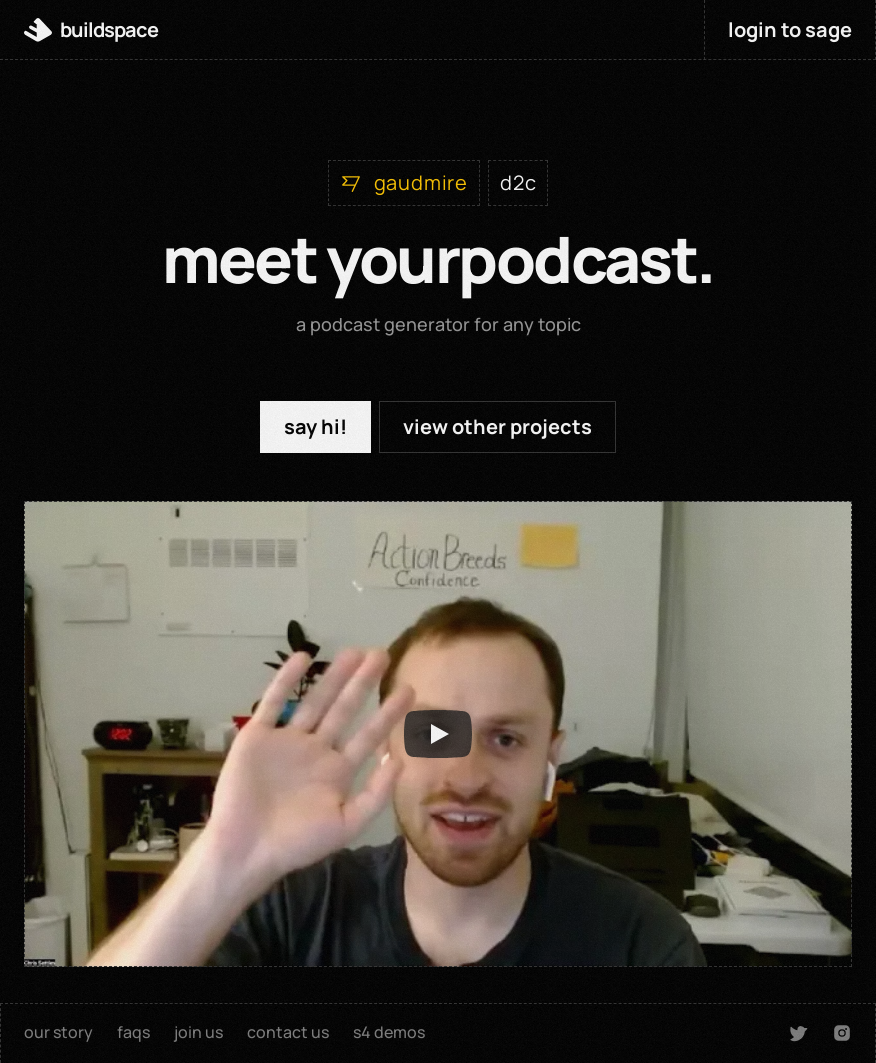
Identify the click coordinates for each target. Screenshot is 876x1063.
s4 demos (389, 1032)
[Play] (438, 734)
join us (198, 1032)
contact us (288, 1032)
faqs (133, 1032)
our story (58, 1032)
